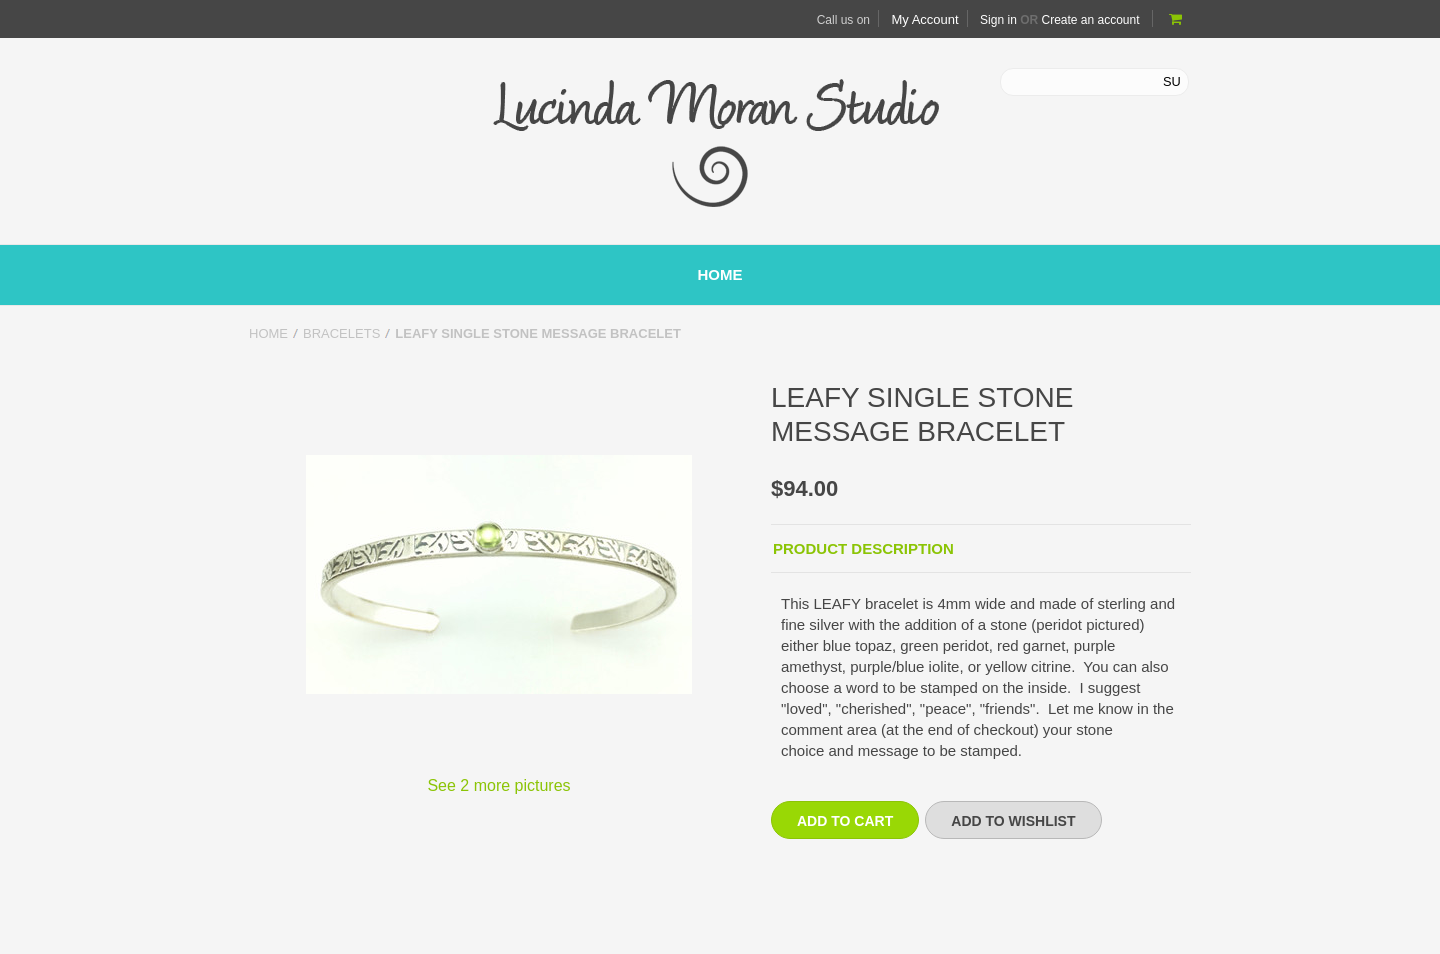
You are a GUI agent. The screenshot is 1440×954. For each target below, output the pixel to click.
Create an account (1090, 20)
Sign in (998, 20)
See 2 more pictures (498, 785)
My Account (924, 19)
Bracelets (341, 333)
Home (268, 333)
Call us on (843, 20)
